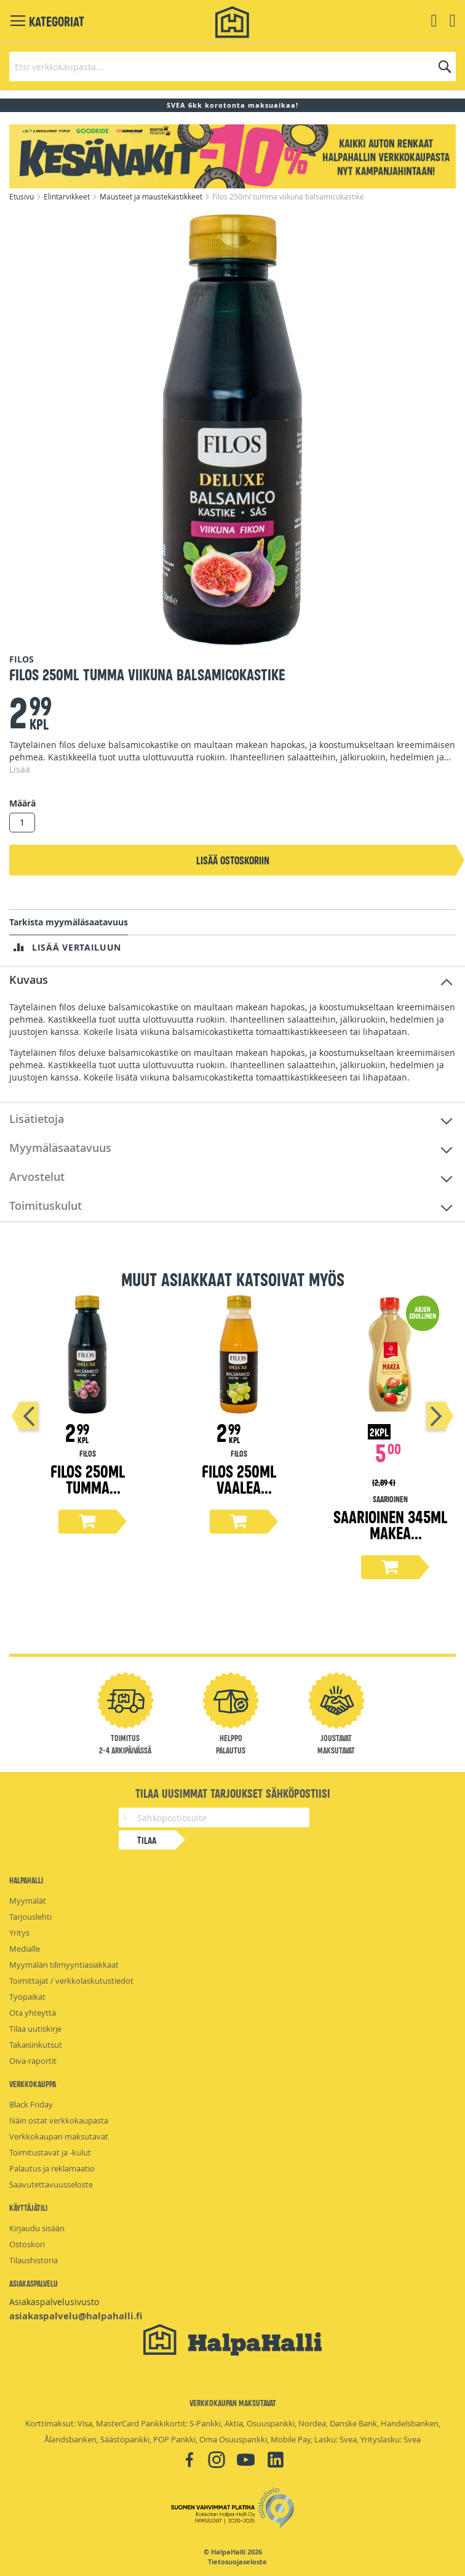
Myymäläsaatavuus (60, 1147)
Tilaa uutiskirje (35, 2028)
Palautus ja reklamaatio (52, 2168)
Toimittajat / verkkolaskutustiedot (71, 1980)
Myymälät (27, 1900)
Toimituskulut (45, 1205)
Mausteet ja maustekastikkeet (152, 196)
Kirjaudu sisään (37, 2228)
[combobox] (232, 66)
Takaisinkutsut (35, 2044)
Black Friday (31, 2104)
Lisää (19, 769)
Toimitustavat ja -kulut (50, 2152)
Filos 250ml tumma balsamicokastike (87, 1486)
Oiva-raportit (33, 2060)
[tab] (232, 980)
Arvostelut (37, 1176)
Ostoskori (27, 2244)
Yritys (19, 1932)
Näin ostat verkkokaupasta (58, 2120)
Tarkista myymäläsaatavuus (68, 922)
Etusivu (22, 196)
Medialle (24, 1948)
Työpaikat (27, 1996)
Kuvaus (28, 979)
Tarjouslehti (30, 1916)
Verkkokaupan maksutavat (58, 2136)
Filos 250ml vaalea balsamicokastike (238, 1486)
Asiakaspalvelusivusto (54, 2302)
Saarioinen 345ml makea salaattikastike (390, 1532)
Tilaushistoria (33, 2260)
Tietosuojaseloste (237, 2562)
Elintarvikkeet (68, 196)
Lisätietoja (36, 1118)
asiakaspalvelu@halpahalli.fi (75, 2315)
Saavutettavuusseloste (51, 2184)
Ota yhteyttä (32, 2012)
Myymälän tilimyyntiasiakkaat (64, 1964)
